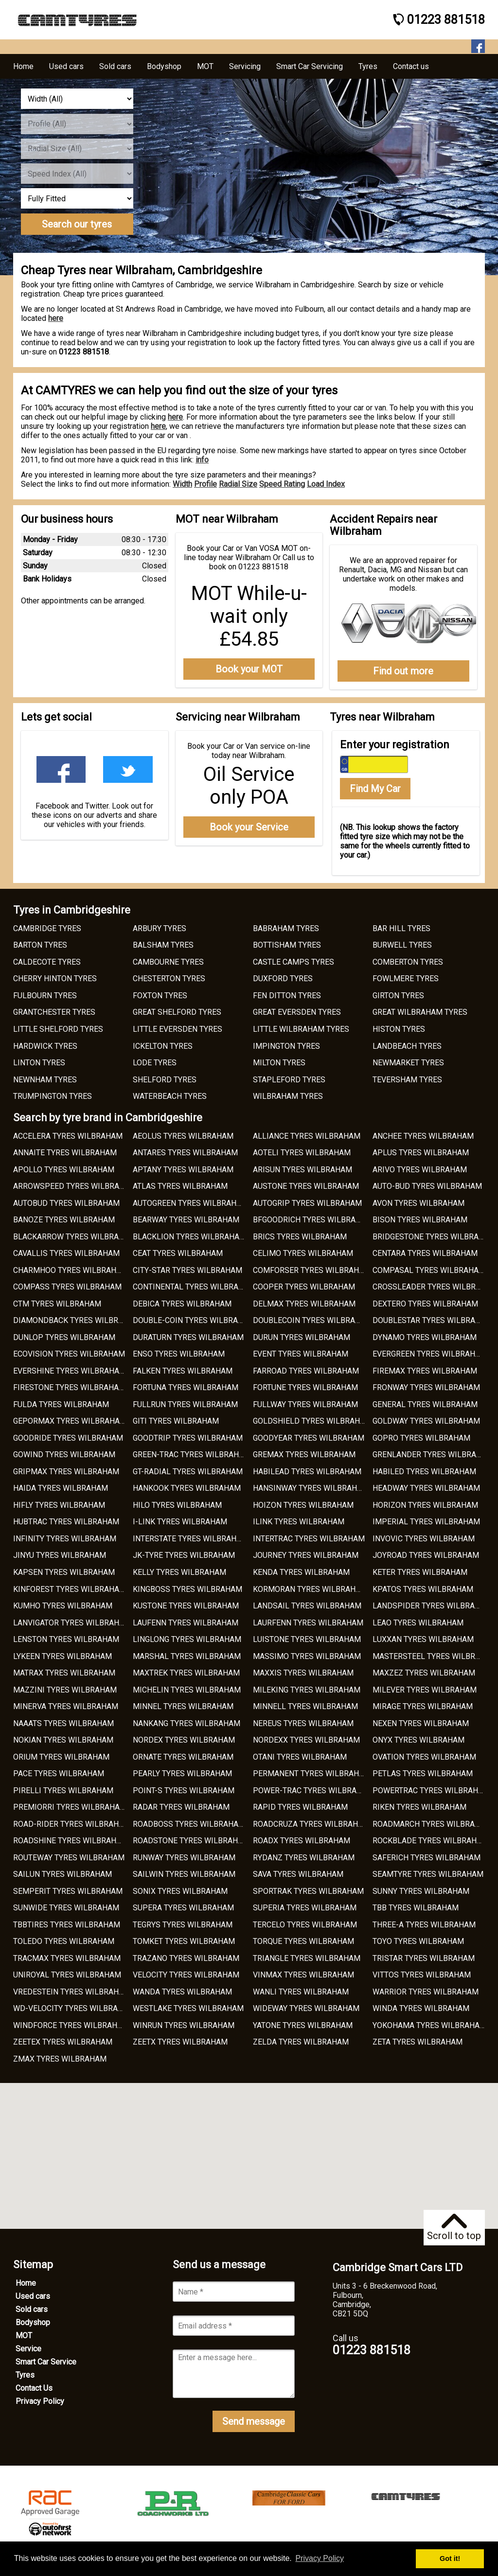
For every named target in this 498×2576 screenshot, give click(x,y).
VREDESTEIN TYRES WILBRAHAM (71, 1991)
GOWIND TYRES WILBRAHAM (64, 1454)
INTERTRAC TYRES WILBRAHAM (309, 1538)
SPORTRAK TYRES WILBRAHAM (308, 1891)
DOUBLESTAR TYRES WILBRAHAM (432, 1320)
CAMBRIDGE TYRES (47, 928)
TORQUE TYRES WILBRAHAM (303, 1941)
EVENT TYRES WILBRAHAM (300, 1354)
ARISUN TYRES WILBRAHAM (302, 1169)
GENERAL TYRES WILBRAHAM (425, 1404)
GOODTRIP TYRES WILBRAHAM (188, 1438)
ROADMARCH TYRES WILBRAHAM (432, 1824)
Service (28, 2348)
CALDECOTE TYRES (47, 962)
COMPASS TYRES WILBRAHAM (67, 1286)
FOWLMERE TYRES (406, 978)
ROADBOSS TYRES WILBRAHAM (189, 1824)
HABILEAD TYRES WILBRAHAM (307, 1471)
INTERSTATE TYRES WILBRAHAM (190, 1538)
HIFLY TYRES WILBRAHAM (59, 1505)
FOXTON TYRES (160, 995)
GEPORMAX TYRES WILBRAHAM (69, 1421)
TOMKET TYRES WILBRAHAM (184, 1941)
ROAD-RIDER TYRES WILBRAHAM (71, 1824)
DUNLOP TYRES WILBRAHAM (64, 1337)
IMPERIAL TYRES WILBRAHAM (426, 1521)
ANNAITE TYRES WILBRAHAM (65, 1152)
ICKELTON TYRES (163, 1046)
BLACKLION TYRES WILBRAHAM (189, 1236)
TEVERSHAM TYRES (407, 1079)
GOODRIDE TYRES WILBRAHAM (68, 1438)
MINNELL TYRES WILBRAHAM (305, 1706)
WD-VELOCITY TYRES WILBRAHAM (74, 2008)
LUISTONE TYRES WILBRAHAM (307, 1639)
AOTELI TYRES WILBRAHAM (302, 1152)
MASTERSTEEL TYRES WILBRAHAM (435, 1656)
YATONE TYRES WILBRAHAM (303, 2025)
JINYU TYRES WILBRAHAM (59, 1555)
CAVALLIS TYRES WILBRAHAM (66, 1253)
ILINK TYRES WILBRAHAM (298, 1521)
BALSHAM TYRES (163, 945)
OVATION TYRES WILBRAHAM (424, 1757)
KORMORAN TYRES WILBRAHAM (310, 1589)
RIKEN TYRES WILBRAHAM (419, 1807)
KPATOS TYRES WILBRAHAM (423, 1589)
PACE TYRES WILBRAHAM (58, 1773)
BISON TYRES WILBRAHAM (420, 1219)
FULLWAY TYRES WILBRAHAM (305, 1404)
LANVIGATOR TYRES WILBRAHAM (72, 1622)
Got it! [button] (450, 2558)
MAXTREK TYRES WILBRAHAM (186, 1672)
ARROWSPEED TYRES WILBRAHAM (74, 1186)
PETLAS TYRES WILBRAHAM (423, 1773)
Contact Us (34, 2388)
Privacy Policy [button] (319, 2558)
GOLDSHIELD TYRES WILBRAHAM (312, 1421)
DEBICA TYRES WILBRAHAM (182, 1303)
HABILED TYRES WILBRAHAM (424, 1471)
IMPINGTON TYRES (286, 1046)
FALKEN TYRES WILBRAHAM (182, 1371)
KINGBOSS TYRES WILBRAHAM (187, 1589)
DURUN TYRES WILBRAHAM (301, 1337)
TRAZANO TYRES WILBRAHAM (186, 1958)
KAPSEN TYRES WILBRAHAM (64, 1572)
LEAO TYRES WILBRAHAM (418, 1622)
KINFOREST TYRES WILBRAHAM (69, 1589)
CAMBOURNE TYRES (168, 962)
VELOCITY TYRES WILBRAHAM (186, 1974)
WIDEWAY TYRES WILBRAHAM (306, 2008)
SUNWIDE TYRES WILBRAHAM (66, 1907)
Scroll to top (454, 2227)
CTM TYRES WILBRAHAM (57, 1303)
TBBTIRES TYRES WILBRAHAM (66, 1924)
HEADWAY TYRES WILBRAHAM (426, 1488)
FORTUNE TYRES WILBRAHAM (305, 1387)
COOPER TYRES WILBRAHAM (304, 1286)
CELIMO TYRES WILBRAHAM (303, 1253)
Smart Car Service (46, 2361)
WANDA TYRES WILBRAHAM (182, 1991)
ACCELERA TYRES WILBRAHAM (68, 1136)
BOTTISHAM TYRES (287, 945)
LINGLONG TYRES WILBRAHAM (187, 1639)
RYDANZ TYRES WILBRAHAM (304, 1857)
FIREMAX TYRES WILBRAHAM (425, 1371)
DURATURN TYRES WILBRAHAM (188, 1337)
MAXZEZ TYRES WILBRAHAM (424, 1672)
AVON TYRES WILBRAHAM (418, 1203)
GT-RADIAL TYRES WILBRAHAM (188, 1471)
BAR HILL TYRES (401, 928)
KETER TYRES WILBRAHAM (420, 1572)
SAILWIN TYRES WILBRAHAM (184, 1874)
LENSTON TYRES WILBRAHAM (66, 1639)
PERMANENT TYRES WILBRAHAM (312, 1773)
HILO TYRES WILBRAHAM (177, 1505)
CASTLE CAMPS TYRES (293, 962)
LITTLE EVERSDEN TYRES (177, 1029)
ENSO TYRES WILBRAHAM (179, 1354)
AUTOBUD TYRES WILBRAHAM (66, 1203)
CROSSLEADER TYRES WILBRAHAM (435, 1286)
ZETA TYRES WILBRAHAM (417, 2042)
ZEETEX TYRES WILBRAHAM (62, 2042)
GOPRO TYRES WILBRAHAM (421, 1438)
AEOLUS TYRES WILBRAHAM (183, 1136)
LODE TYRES (155, 1062)
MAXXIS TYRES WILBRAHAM (303, 1672)
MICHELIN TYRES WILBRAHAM (187, 1689)
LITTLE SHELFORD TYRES (58, 1029)
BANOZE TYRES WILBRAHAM (64, 1219)
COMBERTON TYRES (408, 962)
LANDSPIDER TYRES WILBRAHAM (432, 1605)
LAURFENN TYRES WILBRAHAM (308, 1622)
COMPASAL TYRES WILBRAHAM (429, 1270)
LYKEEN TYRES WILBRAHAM (62, 1656)
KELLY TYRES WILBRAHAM (179, 1572)
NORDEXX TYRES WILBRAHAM (306, 1740)
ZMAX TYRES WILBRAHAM (60, 2059)
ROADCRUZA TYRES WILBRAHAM (311, 1824)
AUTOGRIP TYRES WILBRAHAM (307, 1203)
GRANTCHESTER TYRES (54, 1012)
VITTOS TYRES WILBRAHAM (422, 1974)
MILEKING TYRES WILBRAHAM (306, 1689)
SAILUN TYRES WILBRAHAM (62, 1874)
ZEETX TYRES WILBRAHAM (180, 2042)
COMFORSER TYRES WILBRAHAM (312, 1270)
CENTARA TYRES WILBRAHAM (425, 1253)
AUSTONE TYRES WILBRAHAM (306, 1186)
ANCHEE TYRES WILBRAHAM (423, 1136)
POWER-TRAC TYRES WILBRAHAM (313, 1790)
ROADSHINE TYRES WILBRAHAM (70, 1840)
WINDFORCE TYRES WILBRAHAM (71, 2025)
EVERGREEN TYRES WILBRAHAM (430, 1354)
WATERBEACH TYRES (170, 1096)
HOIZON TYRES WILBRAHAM (303, 1505)
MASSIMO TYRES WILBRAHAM (307, 1656)
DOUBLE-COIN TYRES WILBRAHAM (194, 1320)
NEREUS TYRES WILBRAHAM (303, 1723)
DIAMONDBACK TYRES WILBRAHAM (76, 1320)
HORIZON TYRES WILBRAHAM (425, 1505)
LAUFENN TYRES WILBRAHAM (185, 1622)
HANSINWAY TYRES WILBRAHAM (311, 1488)
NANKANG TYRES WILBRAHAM (186, 1723)
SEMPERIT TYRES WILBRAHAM (68, 1891)
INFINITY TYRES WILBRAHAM (64, 1538)
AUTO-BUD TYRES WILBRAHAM (427, 1186)
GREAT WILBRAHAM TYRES (420, 1012)
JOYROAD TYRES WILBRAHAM (426, 1555)
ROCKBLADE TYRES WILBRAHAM (430, 1840)
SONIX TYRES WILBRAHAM (180, 1891)
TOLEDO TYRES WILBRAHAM (63, 1941)
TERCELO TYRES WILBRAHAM (305, 1924)
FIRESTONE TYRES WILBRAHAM (69, 1387)
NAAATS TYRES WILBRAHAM (63, 1723)
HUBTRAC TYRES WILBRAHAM (66, 1521)
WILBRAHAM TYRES (288, 1096)
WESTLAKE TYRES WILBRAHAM (188, 2008)
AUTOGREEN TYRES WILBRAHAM (190, 1203)
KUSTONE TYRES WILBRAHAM (186, 1605)
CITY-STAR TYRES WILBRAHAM (187, 1270)
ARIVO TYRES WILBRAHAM (420, 1169)
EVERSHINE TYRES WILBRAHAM (69, 1371)
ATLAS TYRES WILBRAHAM (180, 1186)
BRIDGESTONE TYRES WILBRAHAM (434, 1236)
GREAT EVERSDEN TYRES (297, 1012)
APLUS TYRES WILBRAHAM (421, 1152)
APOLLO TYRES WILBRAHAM (63, 1169)
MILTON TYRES (279, 1062)
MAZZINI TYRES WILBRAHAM (65, 1689)
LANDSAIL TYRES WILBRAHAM (307, 1605)
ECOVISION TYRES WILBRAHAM (69, 1354)
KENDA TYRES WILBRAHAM (301, 1572)
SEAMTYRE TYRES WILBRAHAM (428, 1874)
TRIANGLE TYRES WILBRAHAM (306, 1958)
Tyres (25, 2375)
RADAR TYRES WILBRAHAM (181, 1807)
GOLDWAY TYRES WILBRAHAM (426, 1421)
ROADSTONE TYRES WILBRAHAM (191, 1840)
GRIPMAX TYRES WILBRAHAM (66, 1471)
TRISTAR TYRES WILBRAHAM (424, 1958)
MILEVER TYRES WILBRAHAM (425, 1689)
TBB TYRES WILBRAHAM (416, 1907)
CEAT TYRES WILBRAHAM (178, 1253)
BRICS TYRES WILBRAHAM (300, 1236)
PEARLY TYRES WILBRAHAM (182, 1773)
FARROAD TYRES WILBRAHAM (306, 1371)
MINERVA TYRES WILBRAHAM (65, 1706)
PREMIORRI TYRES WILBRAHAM (69, 1807)
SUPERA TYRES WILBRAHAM (183, 1907)
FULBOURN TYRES (45, 995)
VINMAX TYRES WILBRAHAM (303, 1974)
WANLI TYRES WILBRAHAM (301, 1991)
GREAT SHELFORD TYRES (177, 1012)
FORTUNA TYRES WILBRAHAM (185, 1387)
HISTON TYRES (399, 1029)
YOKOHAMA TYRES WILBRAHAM (429, 2025)
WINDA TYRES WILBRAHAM (421, 2008)
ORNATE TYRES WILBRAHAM (183, 1757)
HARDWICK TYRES (45, 1046)
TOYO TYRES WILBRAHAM (418, 1941)
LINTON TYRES (39, 1062)
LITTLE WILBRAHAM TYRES (301, 1029)
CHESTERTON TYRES (169, 978)
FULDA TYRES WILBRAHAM (61, 1404)
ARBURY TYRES (159, 928)
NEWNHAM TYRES (45, 1079)
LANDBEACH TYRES (407, 1046)
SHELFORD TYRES (164, 1079)
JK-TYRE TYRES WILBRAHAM (184, 1555)
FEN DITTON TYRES (287, 995)
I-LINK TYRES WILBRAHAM (180, 1521)
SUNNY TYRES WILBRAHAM (421, 1891)
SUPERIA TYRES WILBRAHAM (304, 1907)
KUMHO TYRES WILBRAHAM (62, 1605)
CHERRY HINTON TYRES (55, 978)
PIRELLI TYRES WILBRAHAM (63, 1790)
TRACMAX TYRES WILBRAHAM (67, 1958)
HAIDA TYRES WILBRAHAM (60, 1488)
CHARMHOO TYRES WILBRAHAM (70, 1270)
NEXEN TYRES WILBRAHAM (421, 1723)
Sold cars (32, 2309)
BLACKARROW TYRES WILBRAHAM (74, 1236)
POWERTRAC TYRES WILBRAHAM (431, 1790)
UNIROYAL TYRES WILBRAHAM (67, 1974)
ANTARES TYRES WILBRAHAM (185, 1152)
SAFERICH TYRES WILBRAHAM (426, 1857)
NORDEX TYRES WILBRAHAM (184, 1740)
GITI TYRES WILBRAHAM (176, 1421)
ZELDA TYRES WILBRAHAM (301, 2042)
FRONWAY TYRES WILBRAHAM (426, 1387)
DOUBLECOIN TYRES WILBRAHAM (312, 1320)
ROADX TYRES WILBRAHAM (301, 1840)
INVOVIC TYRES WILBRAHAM (424, 1538)
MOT (24, 2335)
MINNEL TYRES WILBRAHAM (183, 1706)
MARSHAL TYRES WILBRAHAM (187, 1656)
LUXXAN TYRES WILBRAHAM (423, 1639)
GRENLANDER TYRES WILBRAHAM (433, 1454)
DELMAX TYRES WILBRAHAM (304, 1303)
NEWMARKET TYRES (408, 1062)
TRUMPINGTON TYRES (52, 1096)
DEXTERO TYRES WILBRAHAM (425, 1303)
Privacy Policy (40, 2401)
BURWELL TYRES (402, 945)
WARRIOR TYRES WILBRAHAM (426, 1991)
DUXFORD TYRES (283, 978)
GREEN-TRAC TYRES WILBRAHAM (191, 1454)
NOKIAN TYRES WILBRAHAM (63, 1740)
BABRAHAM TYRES (286, 928)
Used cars (33, 2296)
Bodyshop (33, 2322)
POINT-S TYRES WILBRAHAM (183, 1790)
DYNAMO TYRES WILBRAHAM (425, 1337)
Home (26, 2283)
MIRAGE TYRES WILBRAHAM (423, 1706)
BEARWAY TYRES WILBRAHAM (186, 1219)
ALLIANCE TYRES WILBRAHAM (306, 1136)
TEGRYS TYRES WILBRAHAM (182, 1924)
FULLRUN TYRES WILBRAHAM (185, 1404)
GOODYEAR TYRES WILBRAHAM (308, 1438)
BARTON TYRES (40, 945)
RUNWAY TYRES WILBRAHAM (184, 1857)
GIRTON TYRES (398, 995)
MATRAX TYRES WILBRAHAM (64, 1672)
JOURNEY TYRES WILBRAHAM (305, 1555)
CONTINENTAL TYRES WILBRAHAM (194, 1286)
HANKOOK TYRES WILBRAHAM (187, 1488)
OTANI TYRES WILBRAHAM (300, 1757)
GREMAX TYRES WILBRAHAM (304, 1454)
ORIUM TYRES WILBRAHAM (61, 1757)
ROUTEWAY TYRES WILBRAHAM (68, 1857)
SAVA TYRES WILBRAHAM (298, 1874)
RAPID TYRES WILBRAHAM (300, 1807)
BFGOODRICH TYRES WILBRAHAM (313, 1219)
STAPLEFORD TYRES (289, 1079)
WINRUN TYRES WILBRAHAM (183, 2025)
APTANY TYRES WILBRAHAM (183, 1169)
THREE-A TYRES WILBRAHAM (424, 1924)
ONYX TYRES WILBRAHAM (418, 1740)
